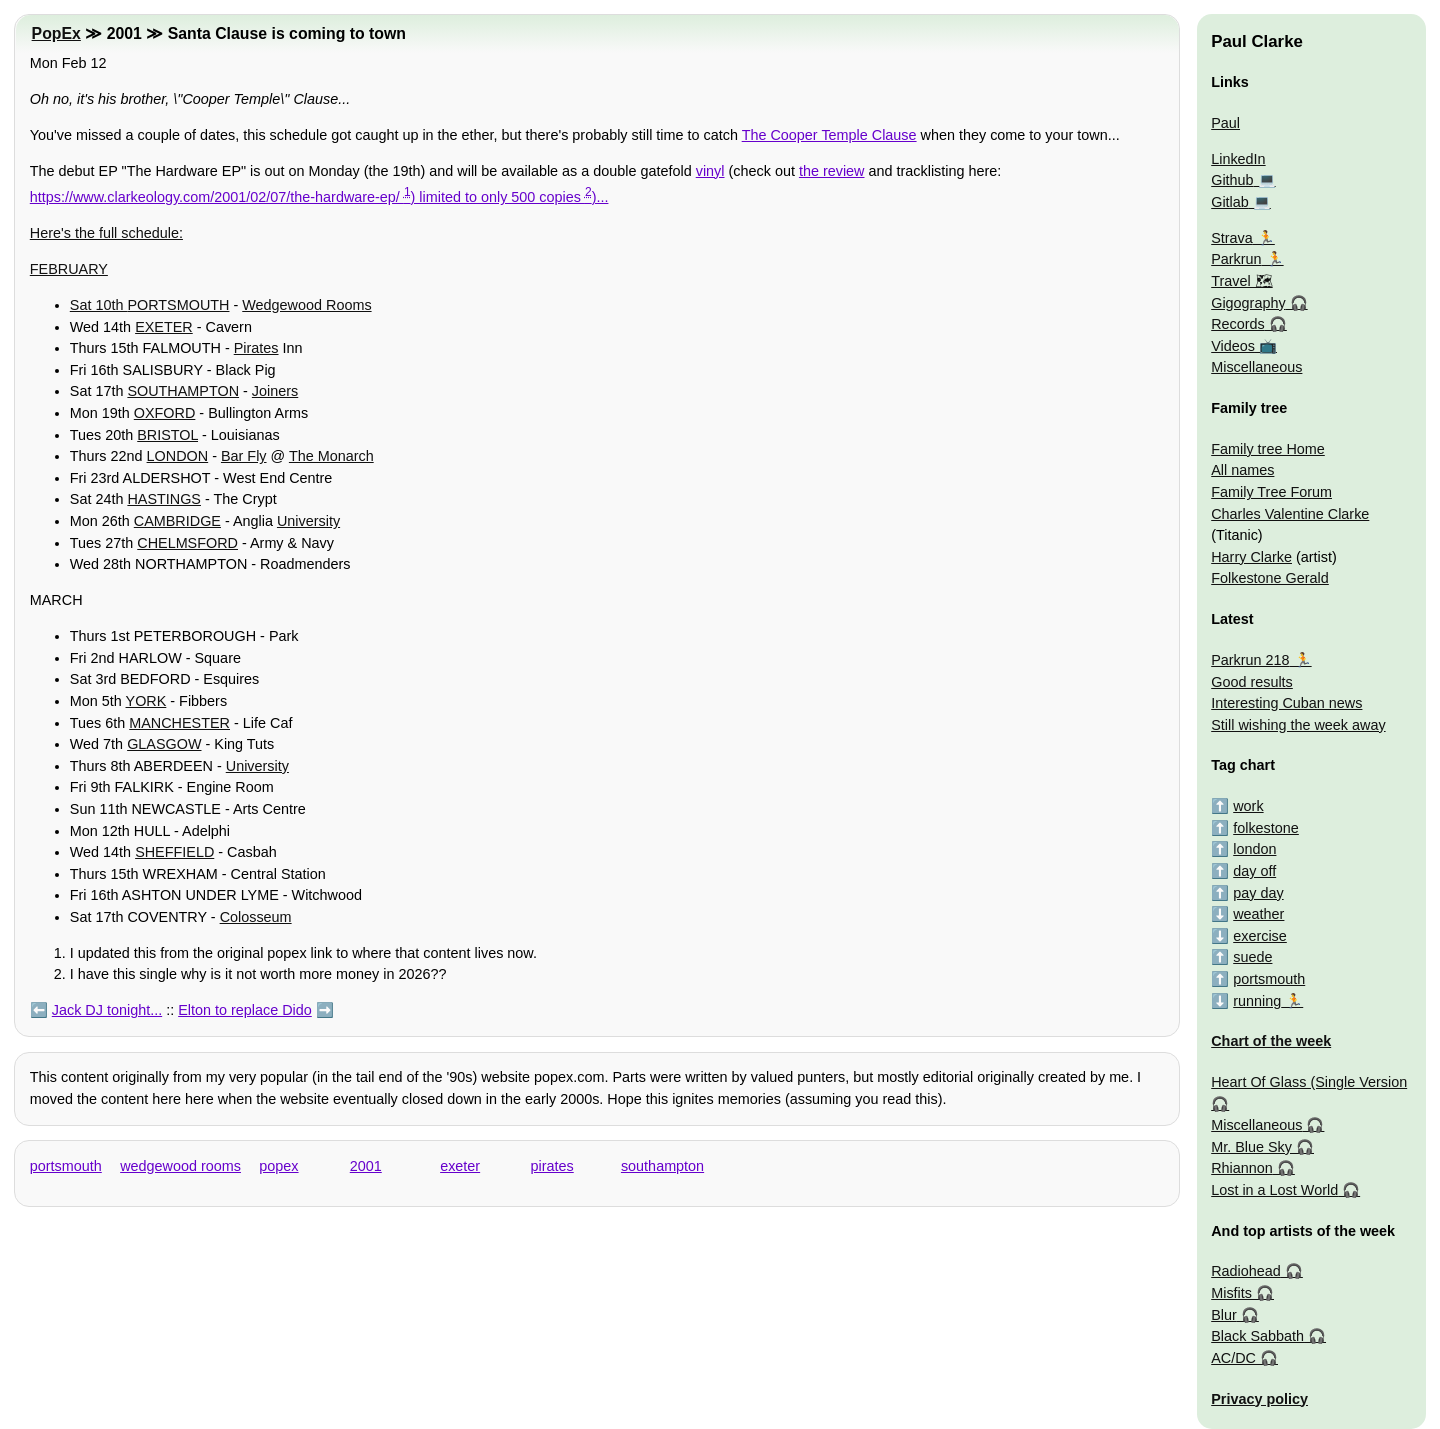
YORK (146, 701)
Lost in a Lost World (1274, 1190)
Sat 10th (99, 305)
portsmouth (66, 1166)
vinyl (710, 171)
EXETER (164, 327)
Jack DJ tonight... (107, 1010)
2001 (366, 1166)
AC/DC (1233, 1358)
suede (1252, 957)
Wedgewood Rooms (306, 305)
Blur (1224, 1315)
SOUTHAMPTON (183, 391)
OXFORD (165, 413)
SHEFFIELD (174, 852)
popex (278, 1166)
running (1257, 1001)
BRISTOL (167, 435)
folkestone (1266, 828)
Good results (1252, 682)
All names (1242, 470)
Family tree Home (1268, 449)
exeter (460, 1166)
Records (1238, 324)
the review (832, 171)
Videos (1233, 346)
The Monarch (331, 456)
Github (1232, 180)
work (1248, 806)
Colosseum (256, 917)
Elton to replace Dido (245, 1010)
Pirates (256, 348)
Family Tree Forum (1271, 492)
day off (1254, 871)
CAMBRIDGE (177, 521)
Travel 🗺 (1241, 281)
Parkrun (1236, 259)
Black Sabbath (1257, 1336)
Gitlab (1230, 202)
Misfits (1231, 1293)
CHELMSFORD (187, 543)
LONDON (178, 456)
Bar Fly (244, 456)
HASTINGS (164, 499)
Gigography (1248, 303)
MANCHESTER (179, 723)
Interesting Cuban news (1286, 703)
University (308, 521)
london (1254, 849)
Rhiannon (1242, 1168)
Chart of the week (1271, 1041)
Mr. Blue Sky (1251, 1147)
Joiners (275, 391)
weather (1258, 914)
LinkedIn (1238, 159)
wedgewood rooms (180, 1166)
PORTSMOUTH (178, 305)
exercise (1260, 936)
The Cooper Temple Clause (829, 135)
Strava (1232, 238)
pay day (1258, 893)
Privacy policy (1259, 1399)
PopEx (56, 33)
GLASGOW (164, 744)
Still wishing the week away (1298, 725)
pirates (552, 1166)
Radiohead (1246, 1271)
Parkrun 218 (1250, 660)
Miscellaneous (1256, 367)
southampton (662, 1166)
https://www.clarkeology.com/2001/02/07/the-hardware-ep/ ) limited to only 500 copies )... (319, 197)
